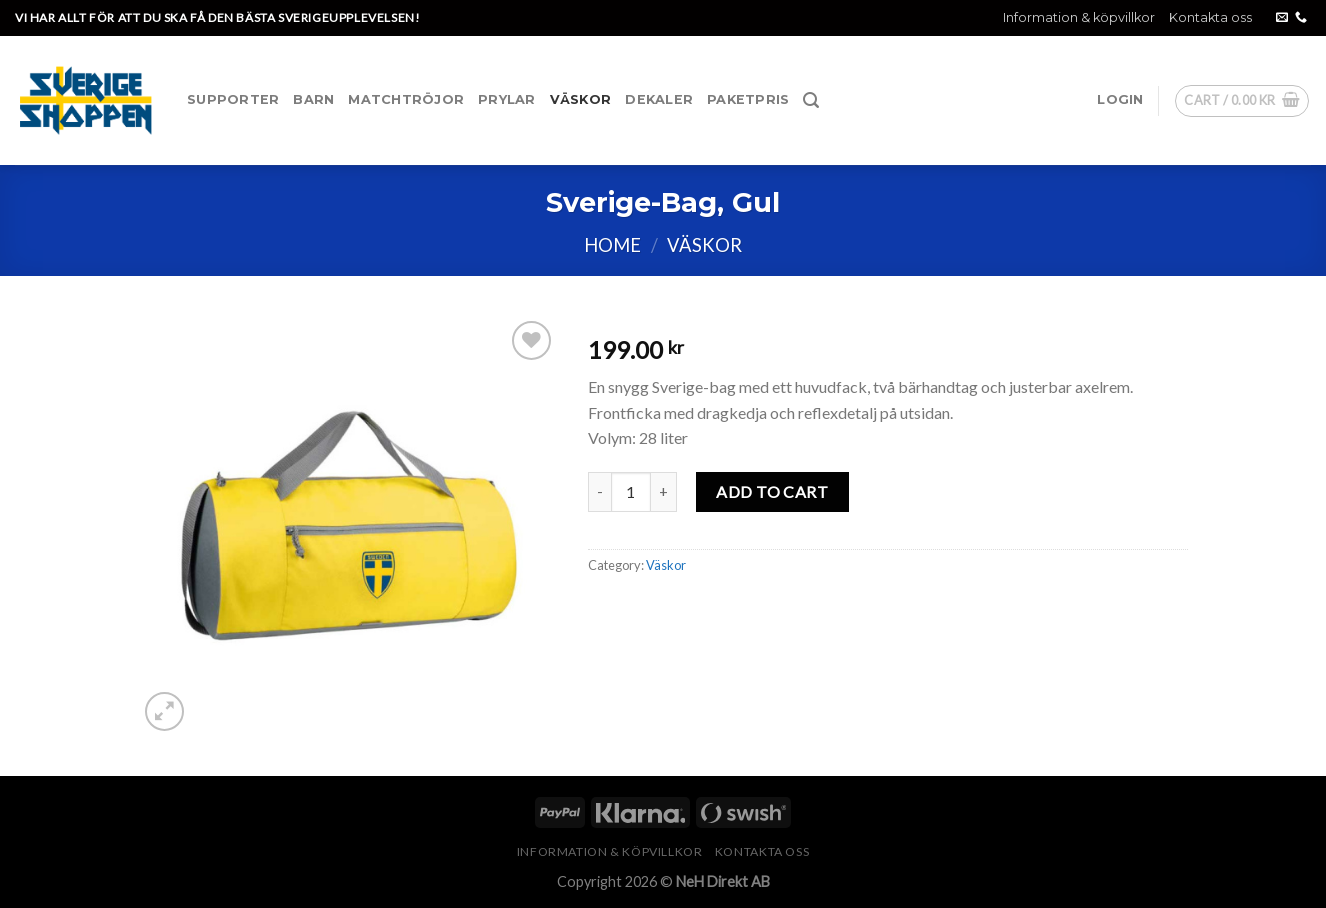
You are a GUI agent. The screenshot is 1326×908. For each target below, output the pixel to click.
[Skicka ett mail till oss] (1282, 18)
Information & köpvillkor (1079, 17)
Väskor (581, 99)
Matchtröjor (406, 99)
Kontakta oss (1210, 17)
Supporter (233, 99)
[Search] (811, 100)
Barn (313, 99)
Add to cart (772, 491)
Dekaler (659, 99)
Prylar (507, 99)
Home (612, 245)
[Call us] (1301, 18)
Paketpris (748, 99)
